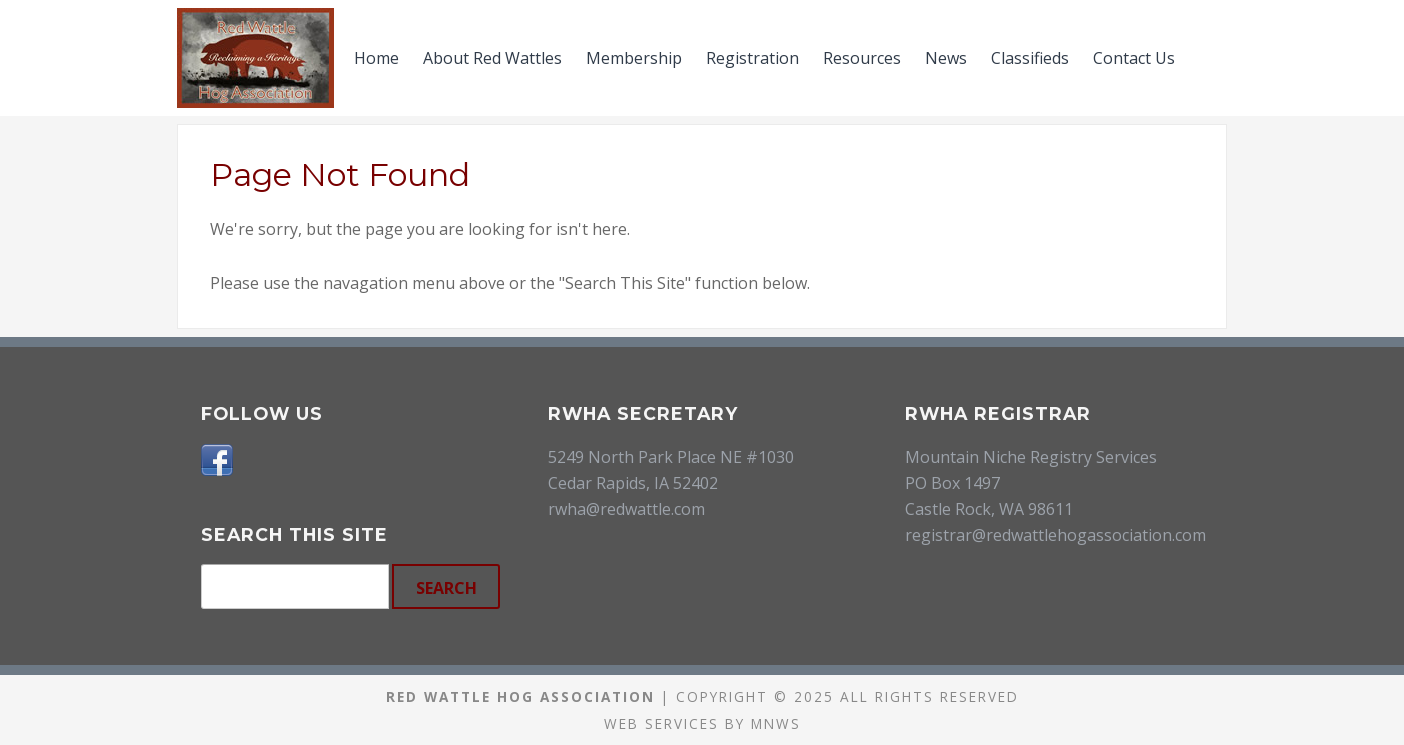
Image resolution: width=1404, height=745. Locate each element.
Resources (862, 58)
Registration (752, 58)
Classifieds (1030, 58)
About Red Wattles (492, 58)
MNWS (776, 723)
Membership (634, 58)
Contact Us (1134, 58)
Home (376, 58)
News (946, 58)
